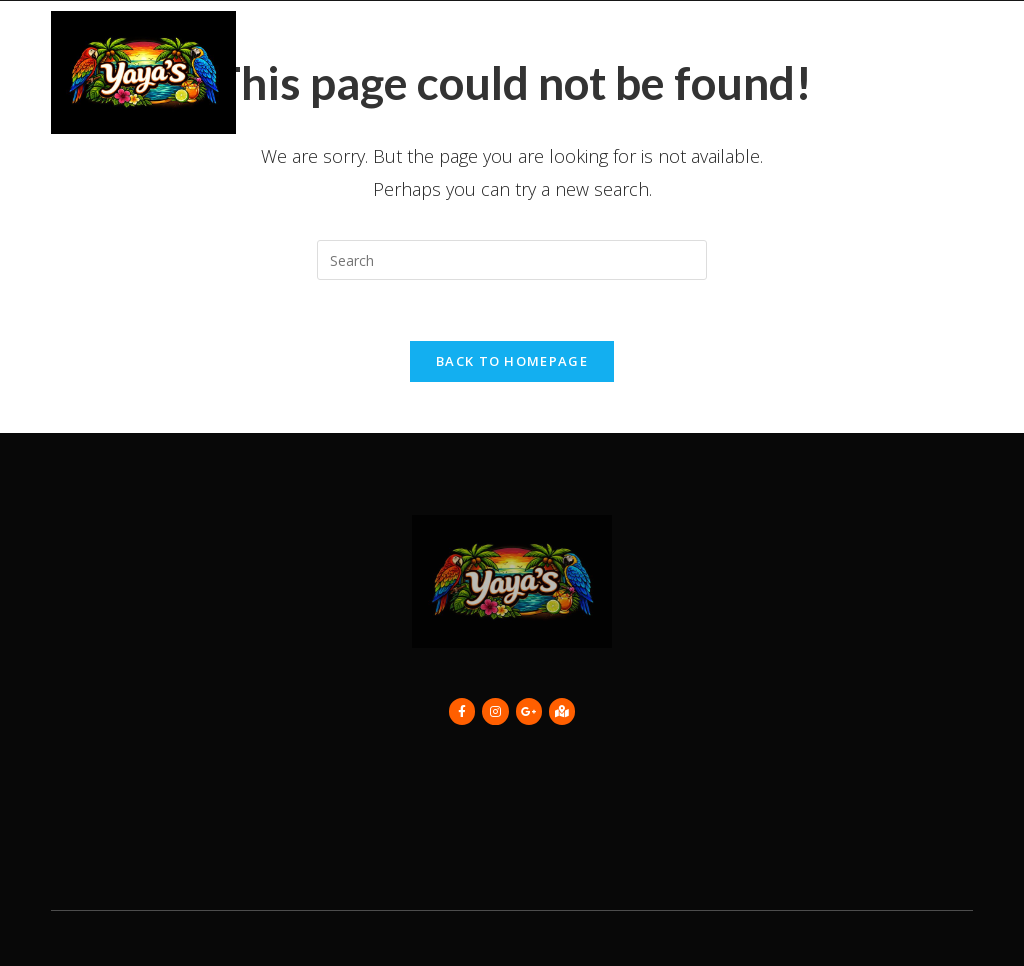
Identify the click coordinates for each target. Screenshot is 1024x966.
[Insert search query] (512, 260)
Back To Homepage (512, 361)
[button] (956, 72)
